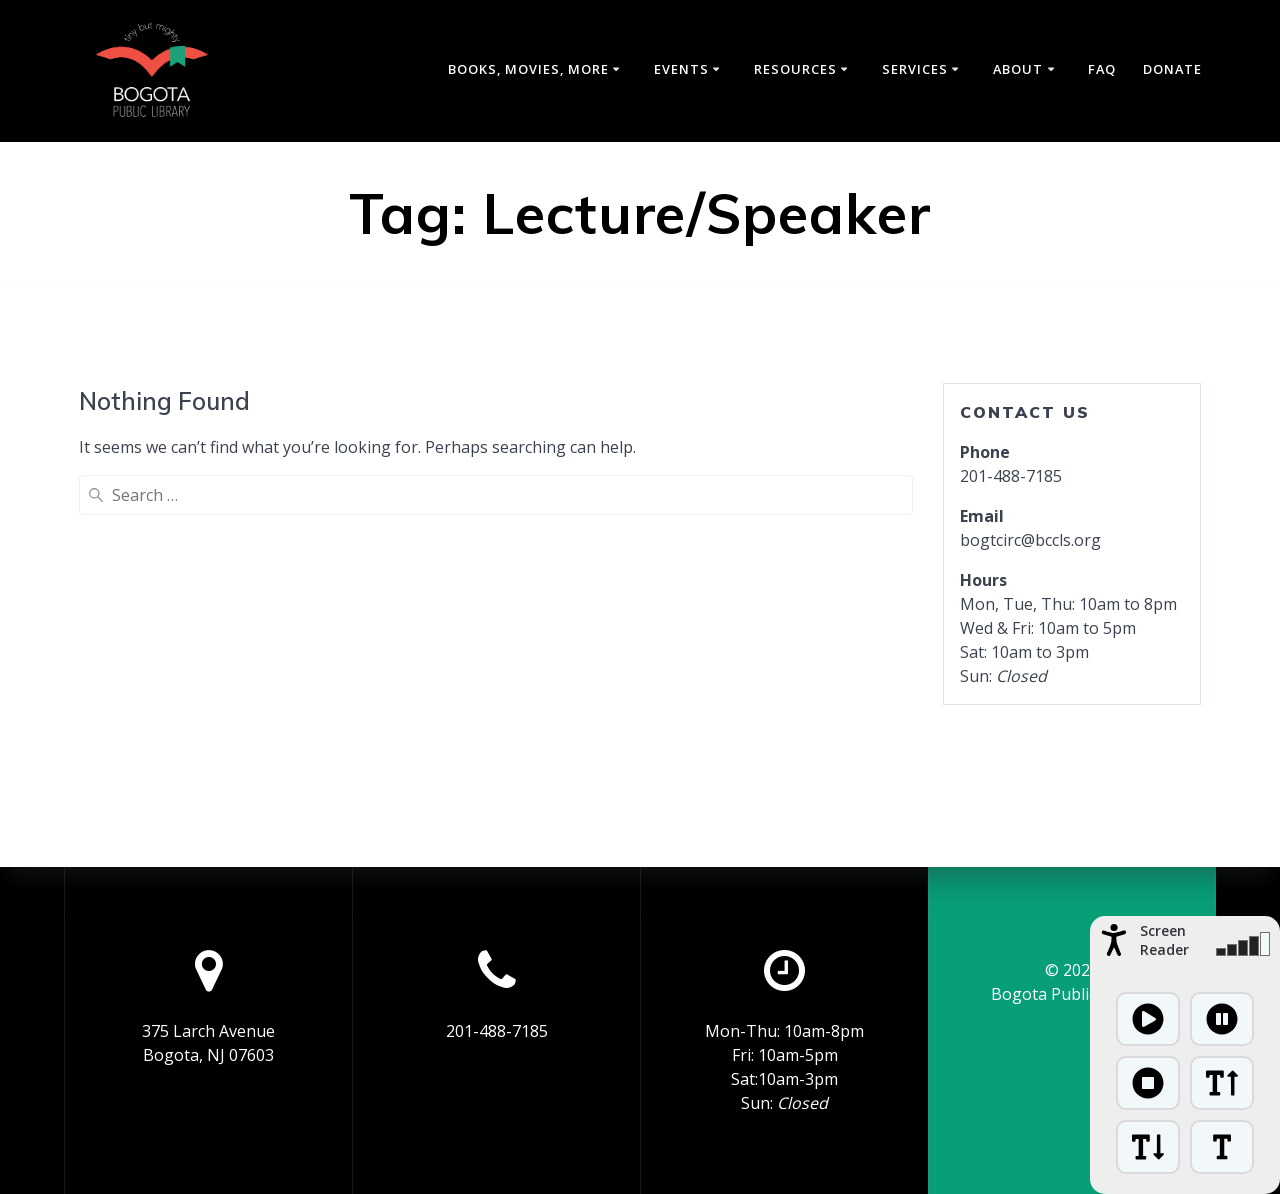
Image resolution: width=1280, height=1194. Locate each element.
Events (681, 69)
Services (915, 69)
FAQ (1102, 69)
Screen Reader (1164, 940)
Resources (795, 69)
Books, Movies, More (528, 69)
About (1018, 69)
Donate (1172, 69)
